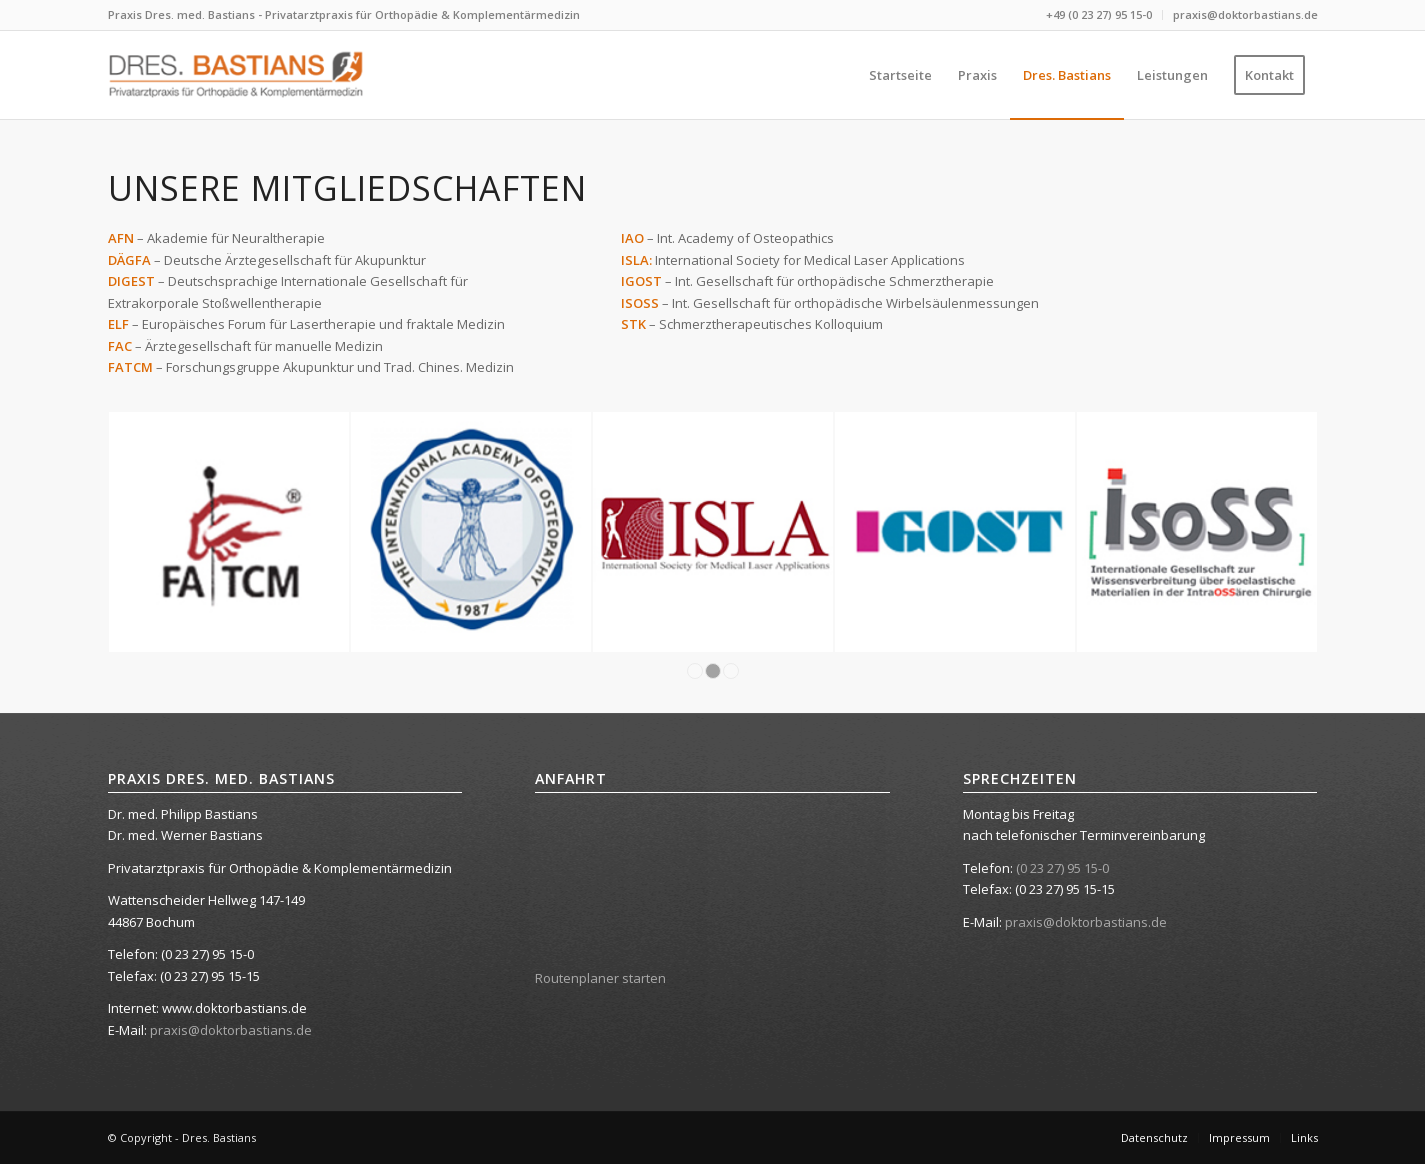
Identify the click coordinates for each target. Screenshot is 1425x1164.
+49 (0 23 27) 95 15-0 (1099, 14)
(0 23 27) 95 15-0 (1062, 868)
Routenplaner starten (600, 978)
